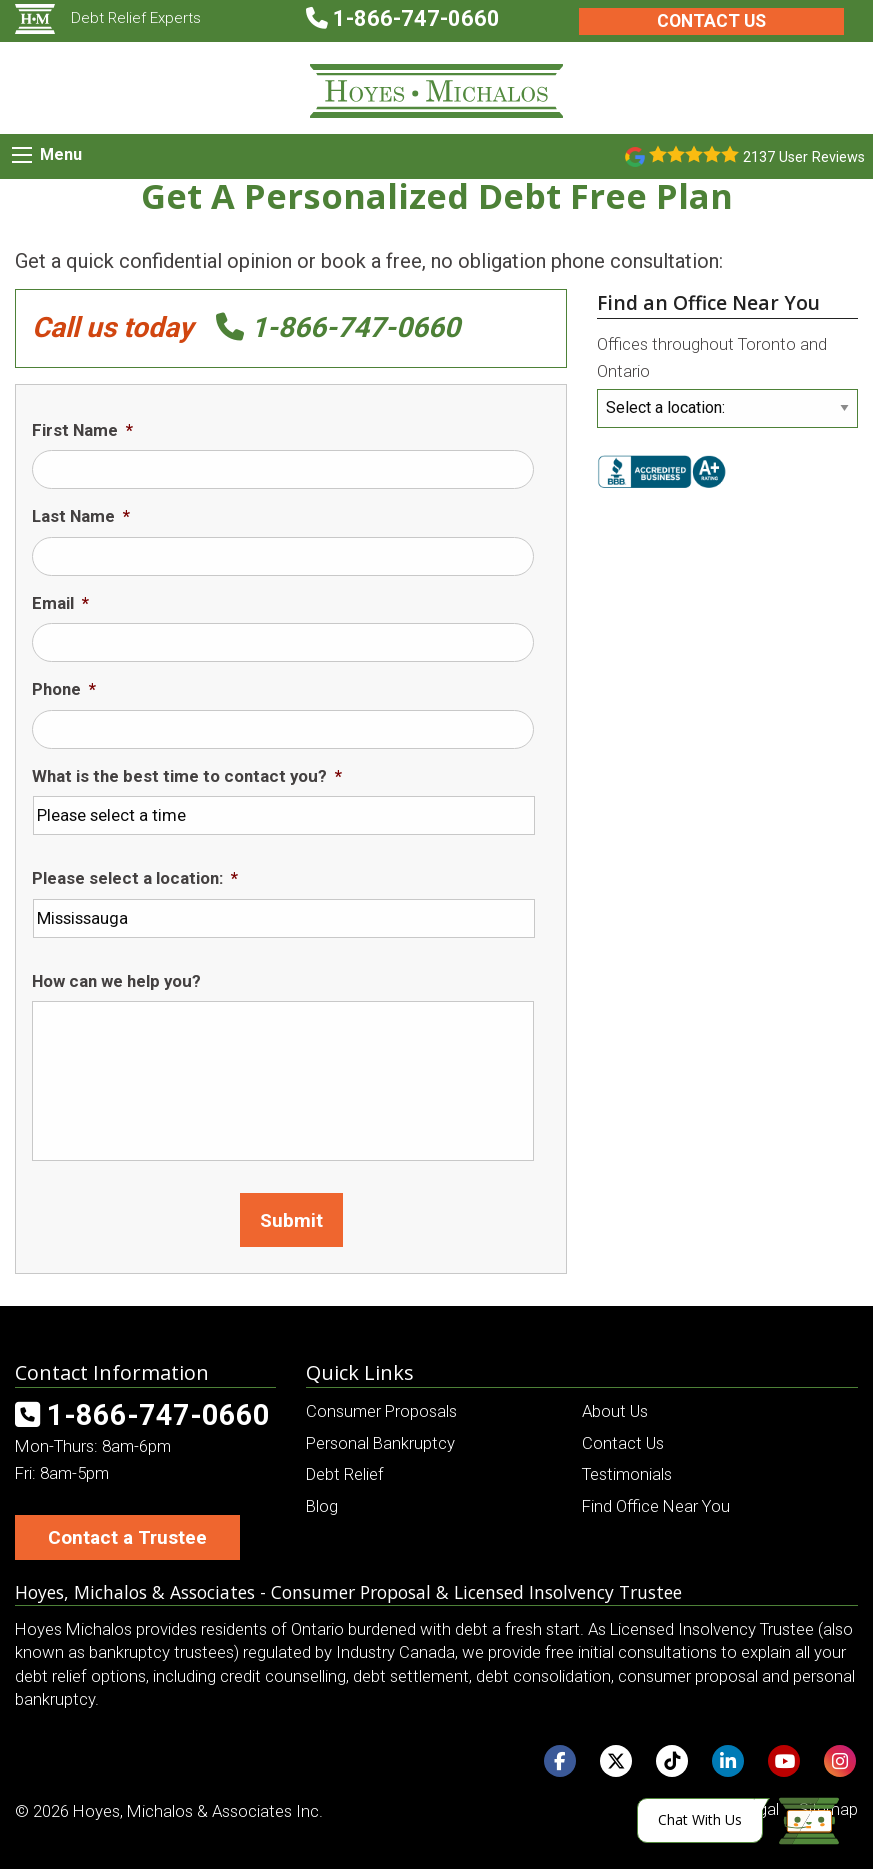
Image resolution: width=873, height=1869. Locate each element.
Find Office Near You (656, 1506)
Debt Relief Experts (108, 18)
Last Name (81, 516)
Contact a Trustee (127, 1537)
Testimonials (627, 1474)
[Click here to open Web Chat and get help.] (738, 1820)
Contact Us (711, 21)
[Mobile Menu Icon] (22, 155)
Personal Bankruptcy (380, 1443)
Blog (322, 1506)
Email (60, 603)
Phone (64, 689)
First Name (82, 430)
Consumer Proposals (381, 1411)
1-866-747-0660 (338, 327)
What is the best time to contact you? (187, 776)
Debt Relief (345, 1474)
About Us (615, 1411)
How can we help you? (116, 981)
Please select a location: (135, 878)
